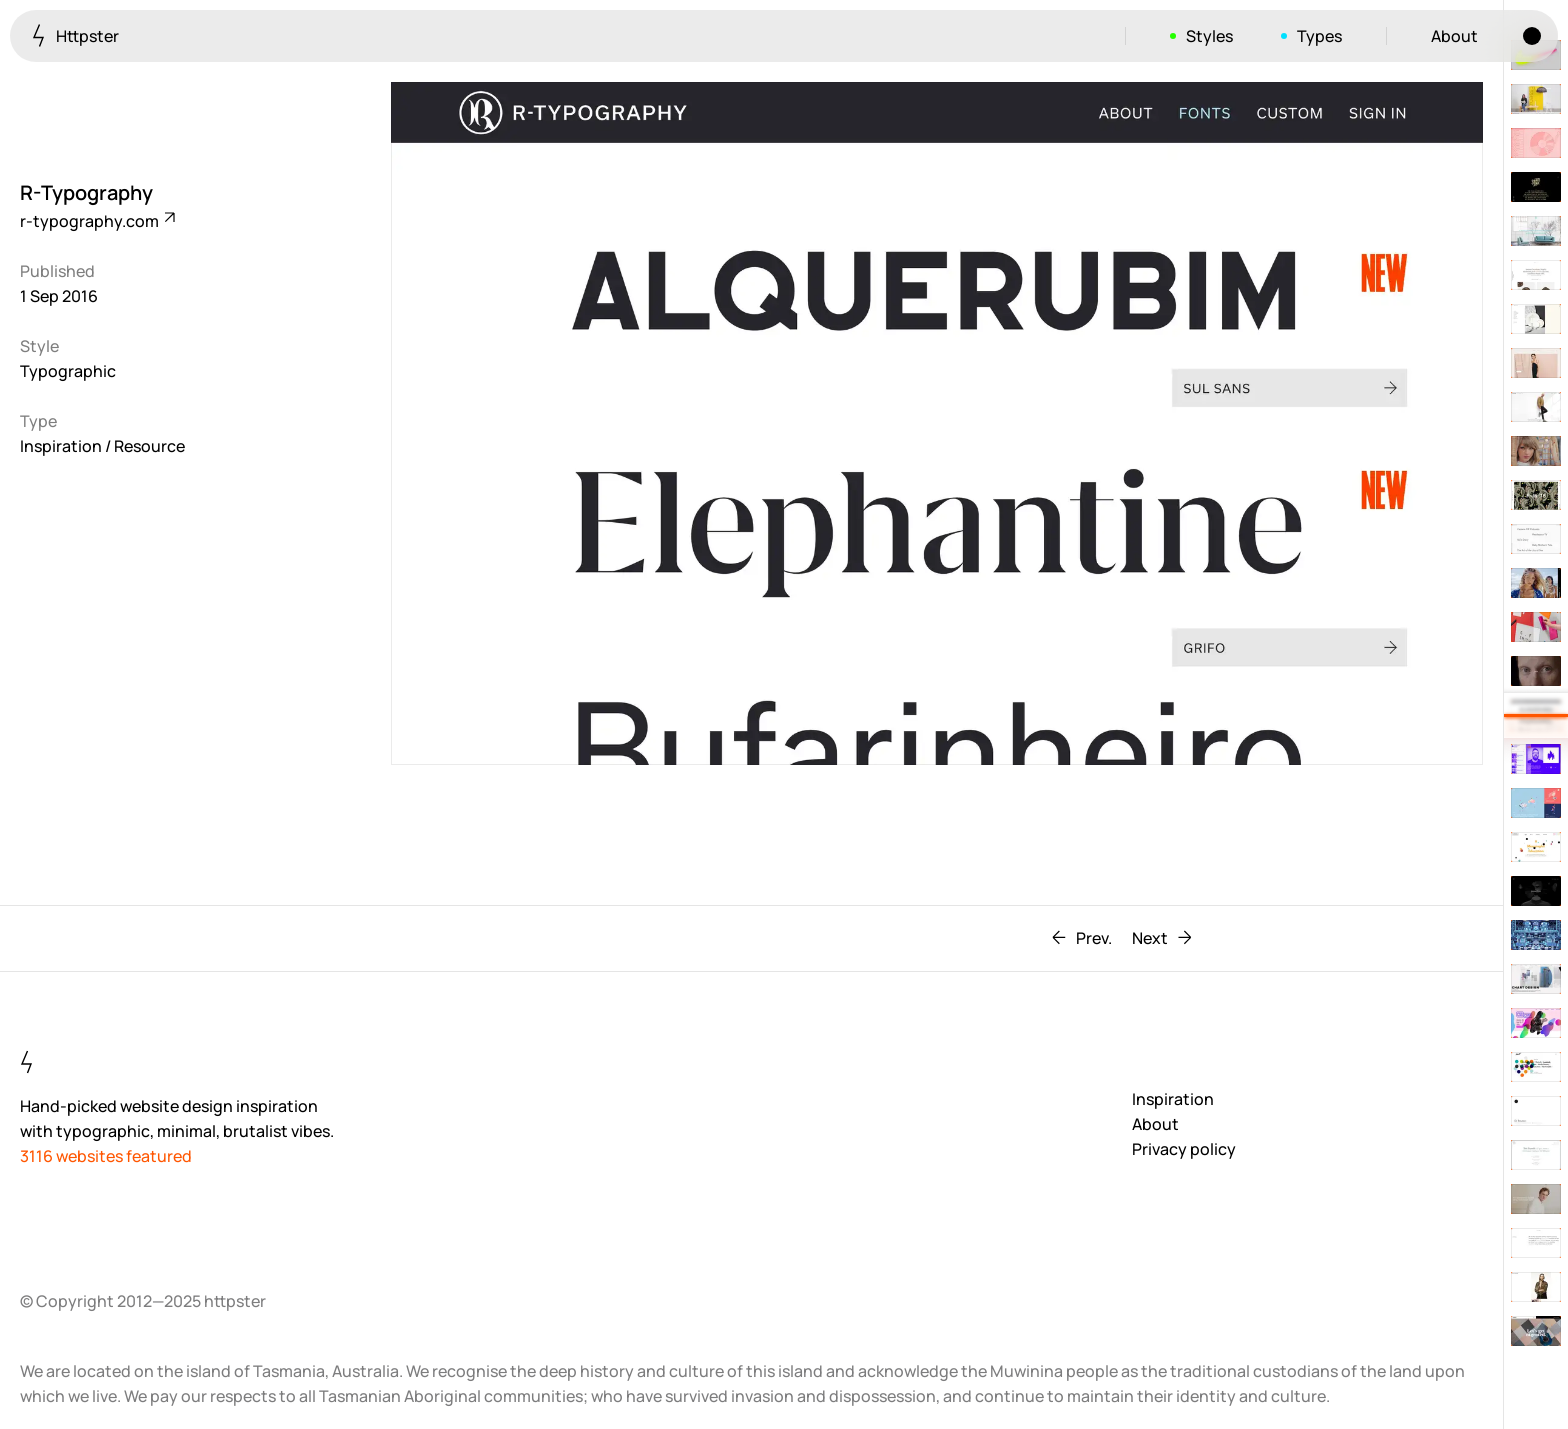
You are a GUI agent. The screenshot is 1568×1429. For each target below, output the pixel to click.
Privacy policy (1184, 1149)
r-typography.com (96, 221)
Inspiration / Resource (102, 446)
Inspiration (1173, 1099)
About (1454, 36)
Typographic (68, 371)
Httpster (75, 35)
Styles (1209, 36)
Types (1319, 36)
